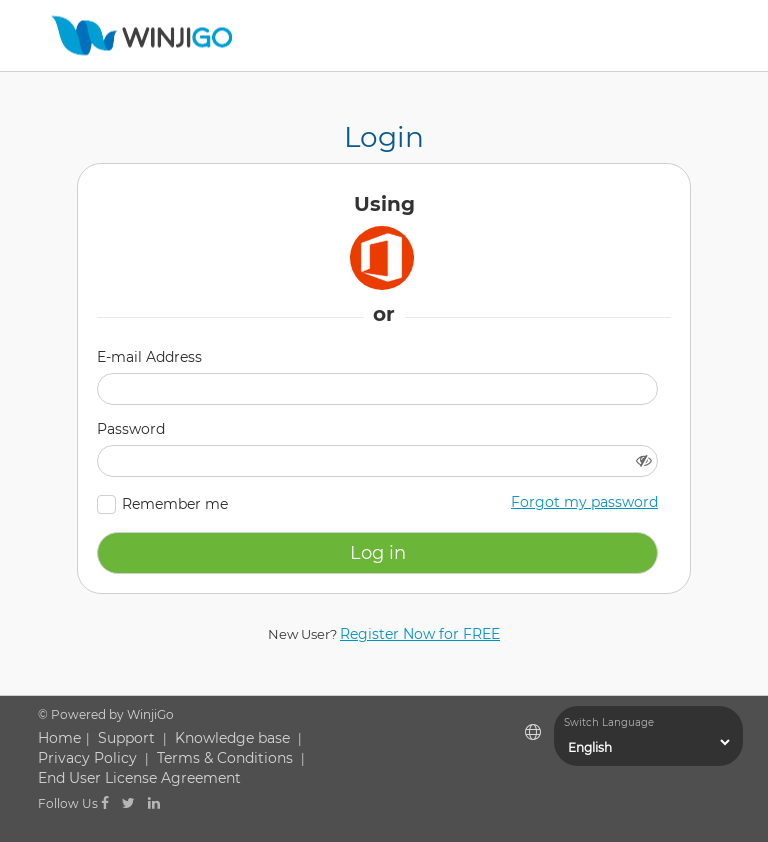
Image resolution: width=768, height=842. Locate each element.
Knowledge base (232, 738)
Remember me (175, 504)
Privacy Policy (87, 758)
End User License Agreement (139, 778)
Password (131, 429)
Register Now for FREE (420, 634)
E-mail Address (149, 357)
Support (126, 738)
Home (59, 738)
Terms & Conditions (225, 758)
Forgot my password (584, 502)
